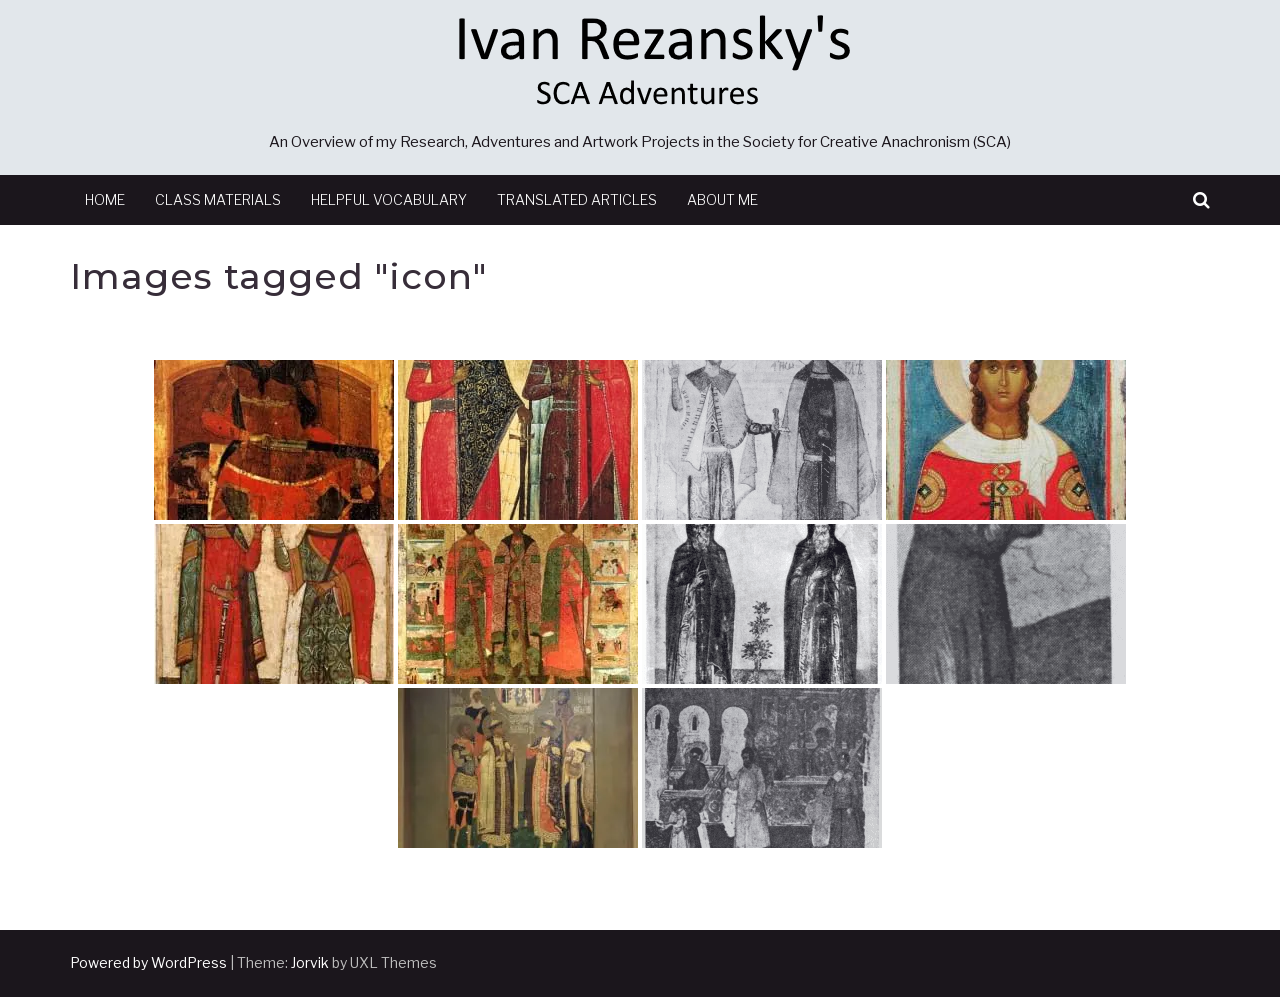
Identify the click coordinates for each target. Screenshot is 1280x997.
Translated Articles (577, 199)
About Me (722, 199)
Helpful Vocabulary (389, 199)
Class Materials (218, 199)
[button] (1201, 200)
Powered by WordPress (148, 962)
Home (105, 199)
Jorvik (310, 962)
